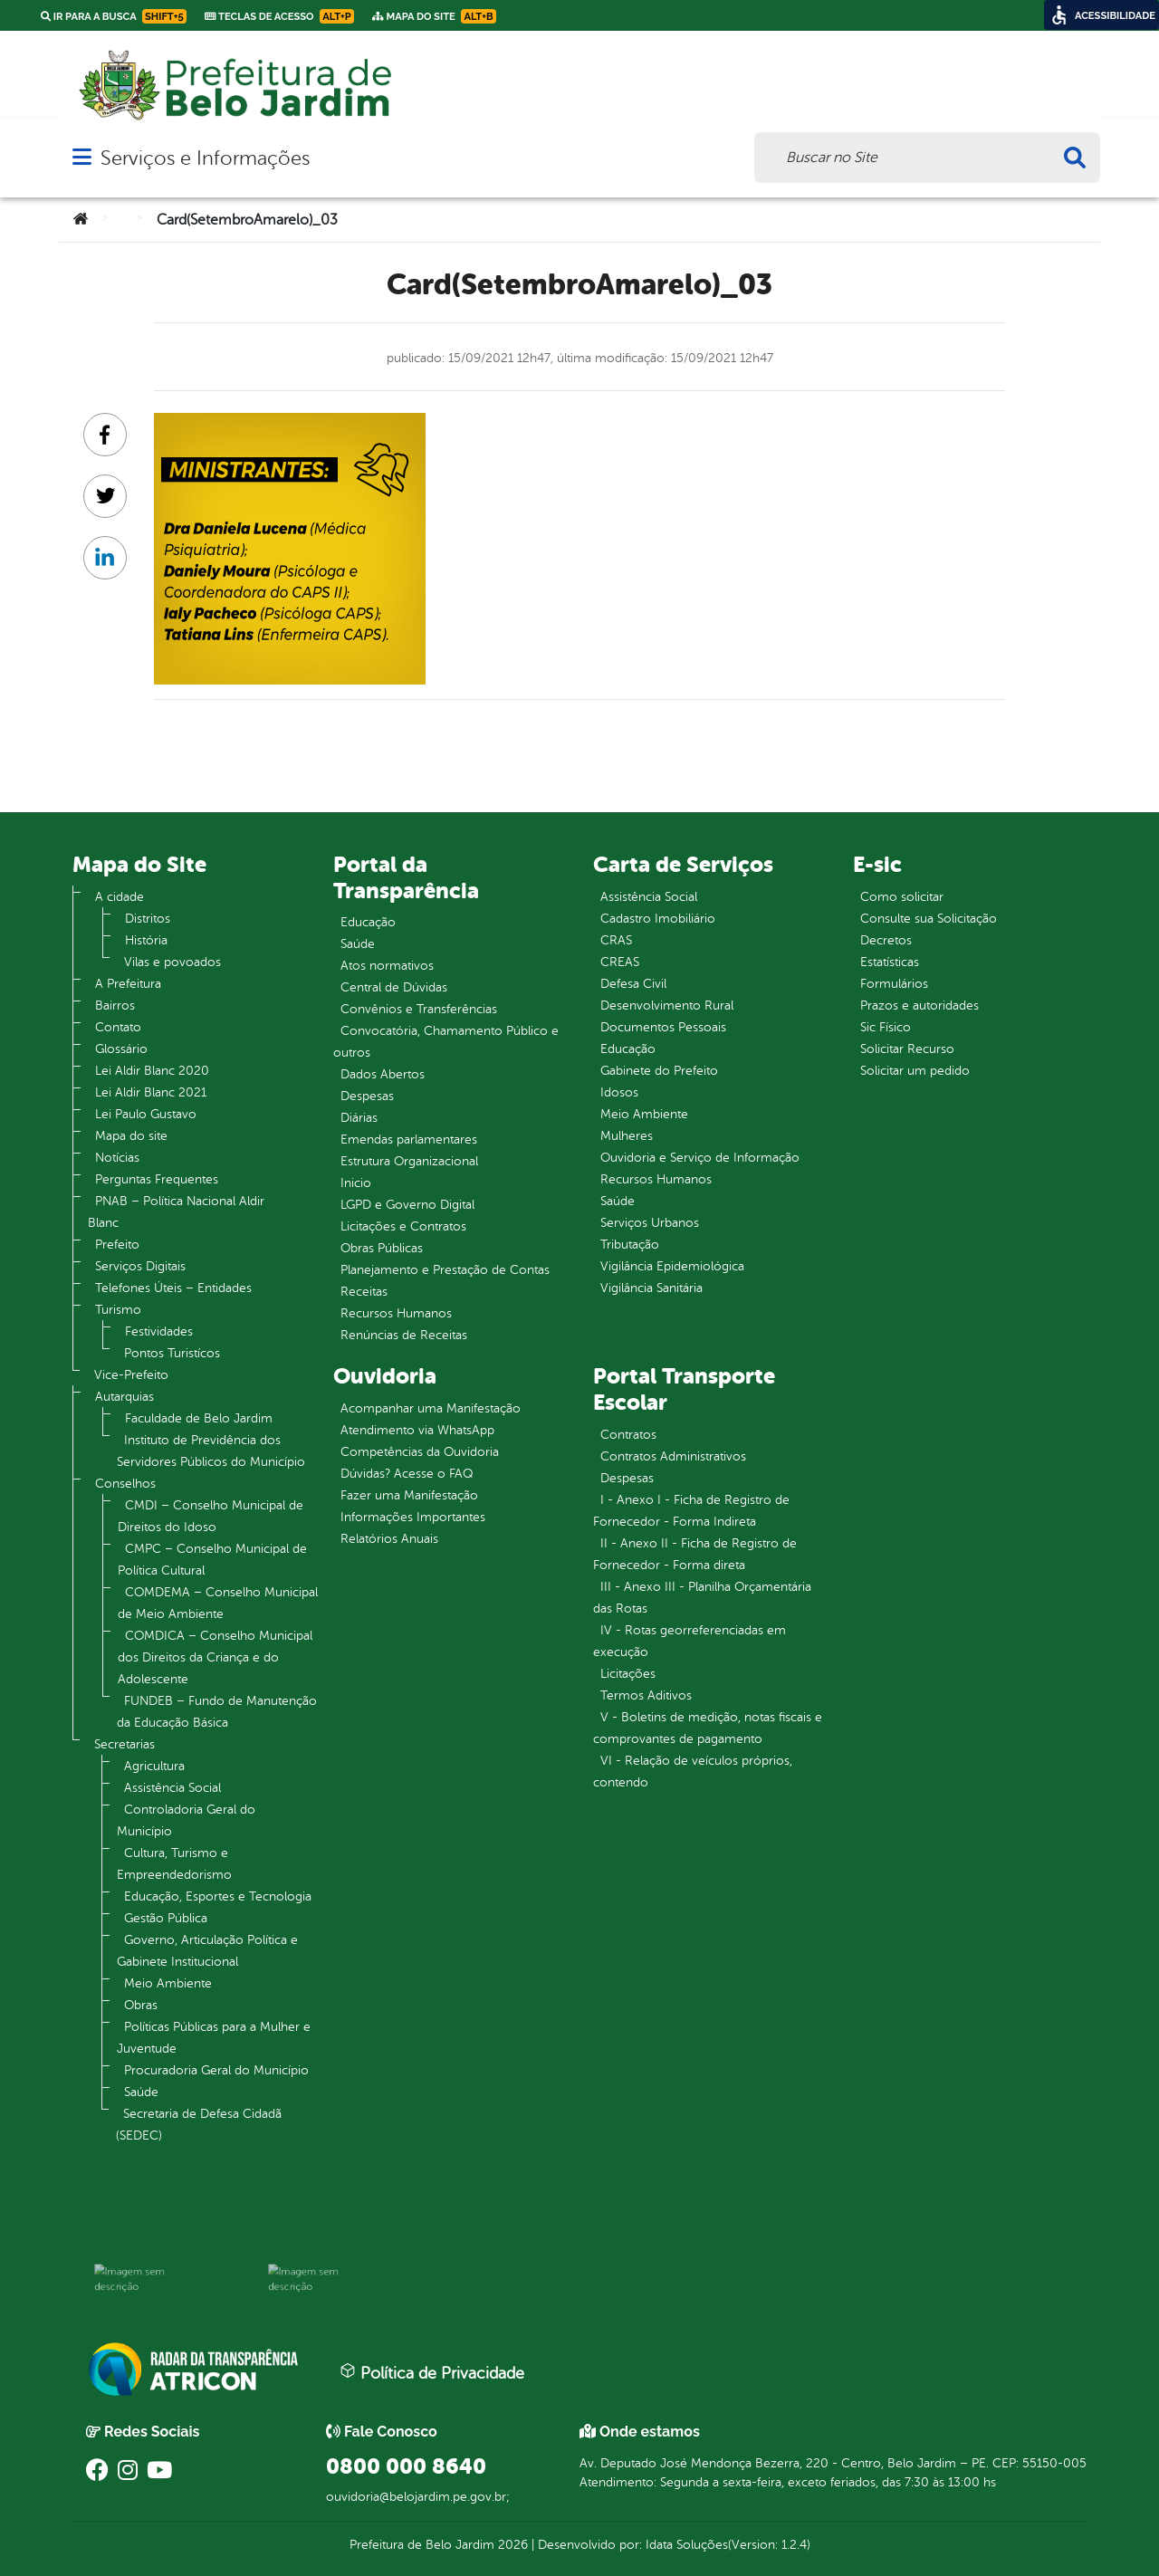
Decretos (886, 940)
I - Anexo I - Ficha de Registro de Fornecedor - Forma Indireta (691, 1510)
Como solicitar (901, 897)
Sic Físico (885, 1027)
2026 (511, 2545)
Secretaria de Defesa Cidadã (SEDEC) (199, 2124)
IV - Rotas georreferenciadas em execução (689, 1641)
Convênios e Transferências (418, 1009)
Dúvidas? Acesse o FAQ (406, 1473)
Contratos (628, 1434)
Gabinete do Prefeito (659, 1070)
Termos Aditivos (646, 1695)
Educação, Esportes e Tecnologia (217, 1896)
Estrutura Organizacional (409, 1161)
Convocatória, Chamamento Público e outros (446, 1041)
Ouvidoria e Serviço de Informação (700, 1157)
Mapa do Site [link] (434, 16)
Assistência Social (172, 1788)
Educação (368, 922)
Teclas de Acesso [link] (279, 16)
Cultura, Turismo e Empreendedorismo (174, 1864)
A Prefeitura (128, 984)
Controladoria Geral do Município (186, 1820)
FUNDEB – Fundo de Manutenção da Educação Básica (217, 1711)
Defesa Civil (633, 984)
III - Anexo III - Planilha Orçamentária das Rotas (702, 1597)
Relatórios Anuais (389, 1539)
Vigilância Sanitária (651, 1288)
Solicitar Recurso (907, 1049)
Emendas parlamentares (408, 1139)
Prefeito (117, 1244)
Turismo (118, 1310)
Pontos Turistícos (172, 1353)
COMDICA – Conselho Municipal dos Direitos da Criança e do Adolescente (215, 1657)
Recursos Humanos (396, 1313)
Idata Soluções (687, 2545)
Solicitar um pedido (915, 1070)
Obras (141, 2005)
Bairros (115, 1005)
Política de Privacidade (432, 2372)
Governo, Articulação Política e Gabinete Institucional (207, 1950)
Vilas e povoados (172, 962)
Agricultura (154, 1766)
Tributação (629, 1244)
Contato (118, 1027)
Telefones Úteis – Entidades (173, 1288)
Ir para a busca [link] (114, 16)
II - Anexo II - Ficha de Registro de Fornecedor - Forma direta (695, 1554)
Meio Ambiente (168, 1983)
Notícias (117, 1157)
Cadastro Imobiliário (657, 918)
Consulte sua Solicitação (928, 918)
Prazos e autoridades (919, 1005)
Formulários (894, 984)
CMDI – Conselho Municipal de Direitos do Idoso (210, 1516)
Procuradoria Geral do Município (216, 2070)
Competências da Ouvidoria (419, 1452)
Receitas (364, 1291)
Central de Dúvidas (393, 987)
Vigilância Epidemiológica (672, 1266)
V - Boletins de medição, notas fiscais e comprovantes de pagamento (707, 1728)
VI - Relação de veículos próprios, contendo (692, 1771)
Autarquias (124, 1396)
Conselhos (125, 1483)
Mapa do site (131, 1136)
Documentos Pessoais (663, 1027)
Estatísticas (889, 962)
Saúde (141, 2092)
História (146, 940)
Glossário (121, 1049)
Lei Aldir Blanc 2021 (150, 1092)
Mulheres (626, 1136)
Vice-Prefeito (131, 1375)
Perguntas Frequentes (156, 1179)
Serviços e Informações (205, 158)
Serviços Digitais (140, 1266)
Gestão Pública (165, 1918)
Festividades (159, 1331)
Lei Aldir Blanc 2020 (152, 1070)
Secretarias (124, 1744)
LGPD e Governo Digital (407, 1204)
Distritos (147, 918)
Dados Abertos (382, 1074)
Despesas (367, 1096)
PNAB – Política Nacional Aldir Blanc (176, 1212)
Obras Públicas (381, 1248)
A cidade (119, 897)
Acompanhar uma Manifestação (430, 1408)
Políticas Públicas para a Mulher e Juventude (214, 2037)
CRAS (616, 940)
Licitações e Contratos (403, 1226)
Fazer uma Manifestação (409, 1495)
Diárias (359, 1118)
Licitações (628, 1674)
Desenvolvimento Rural (666, 1005)
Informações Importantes (412, 1517)
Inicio (355, 1183)
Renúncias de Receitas (403, 1335)
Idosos (619, 1092)
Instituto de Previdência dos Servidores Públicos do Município (211, 1451)
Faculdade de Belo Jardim (199, 1418)
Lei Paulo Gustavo (145, 1114)
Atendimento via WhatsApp (417, 1430)
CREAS (619, 962)
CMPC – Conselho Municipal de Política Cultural (212, 1559)
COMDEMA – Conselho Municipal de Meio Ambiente (218, 1603)
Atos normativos (387, 965)
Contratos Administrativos (673, 1456)
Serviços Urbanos (649, 1223)
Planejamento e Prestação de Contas (445, 1270)
